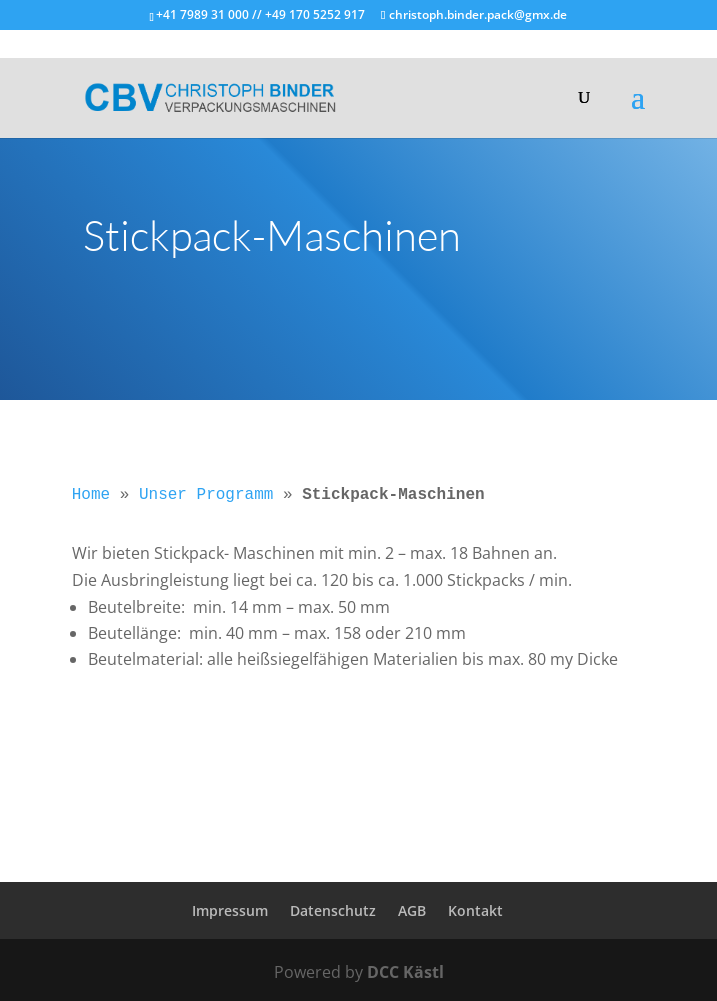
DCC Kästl (405, 972)
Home (91, 495)
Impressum (230, 910)
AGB (412, 910)
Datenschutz (333, 910)
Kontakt (475, 910)
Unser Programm (206, 495)
